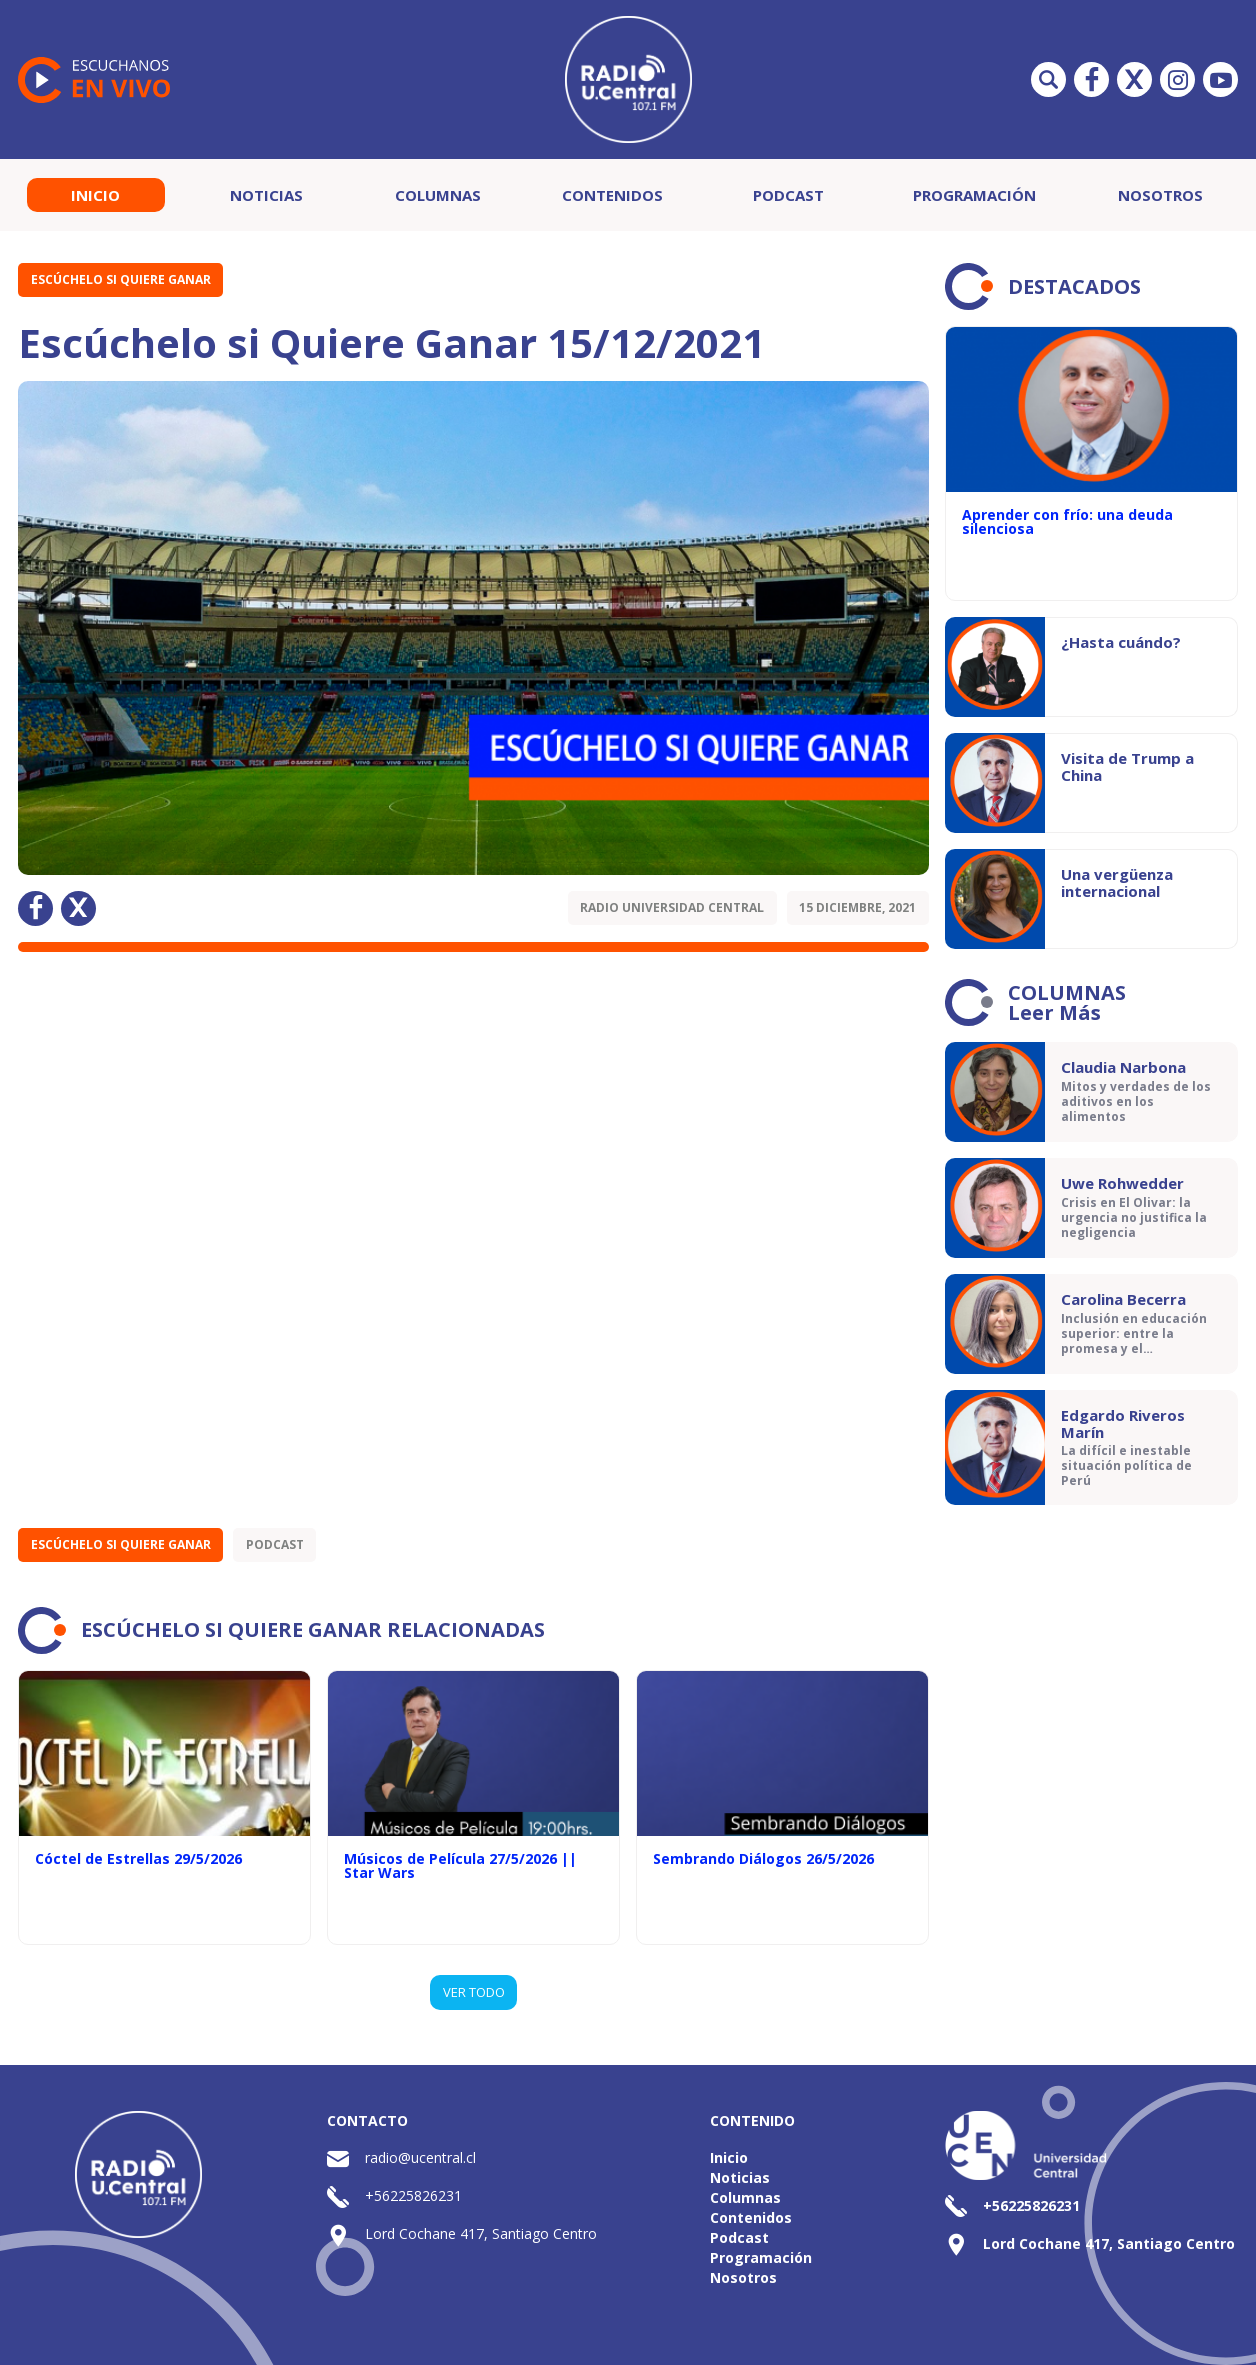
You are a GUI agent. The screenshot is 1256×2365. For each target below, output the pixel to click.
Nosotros (1160, 195)
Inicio (95, 195)
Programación (974, 195)
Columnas (438, 195)
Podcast (788, 195)
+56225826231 (413, 2195)
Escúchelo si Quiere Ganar (121, 279)
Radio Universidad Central (672, 907)
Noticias (266, 195)
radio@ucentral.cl (420, 2157)
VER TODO (474, 1992)
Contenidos (612, 195)
